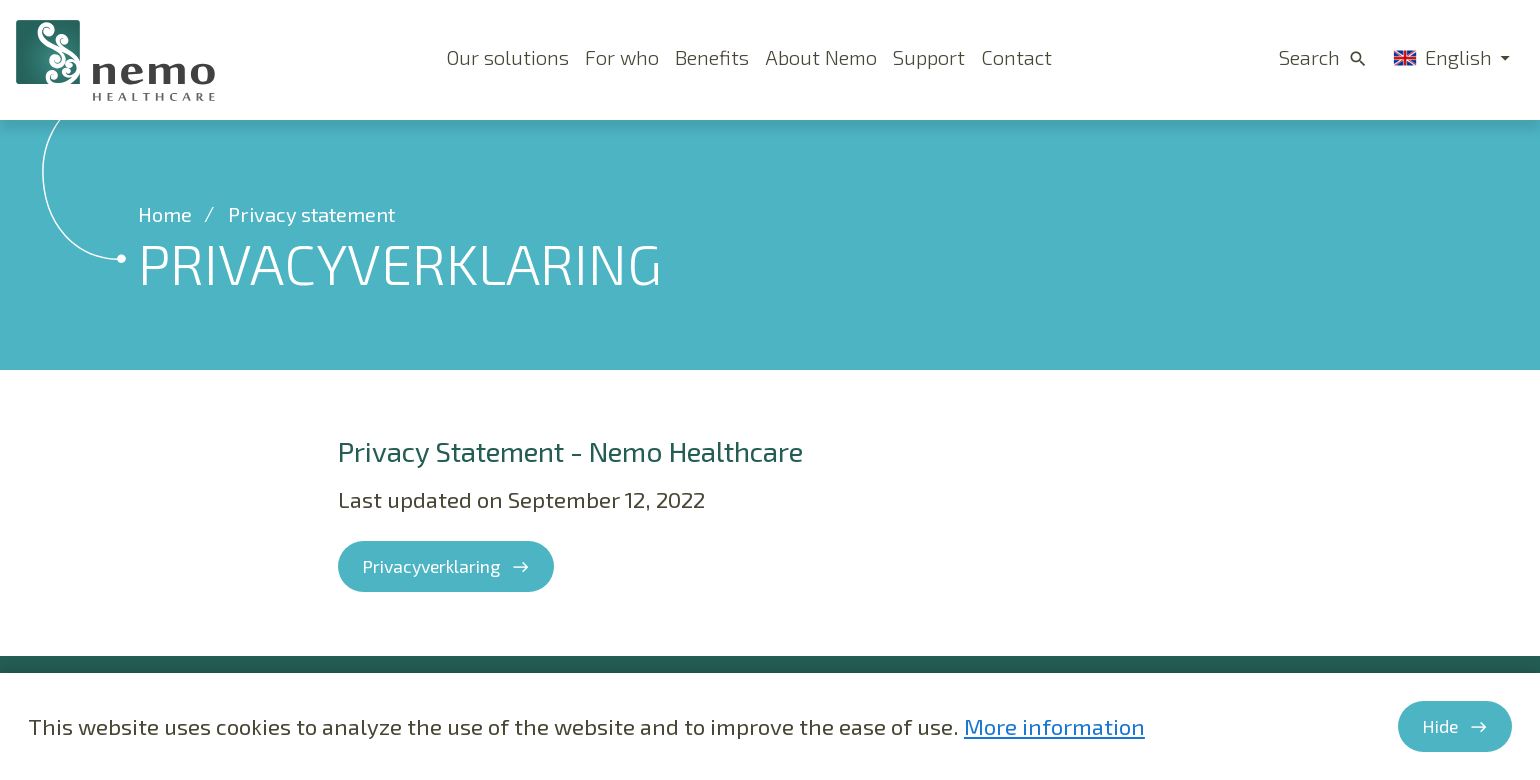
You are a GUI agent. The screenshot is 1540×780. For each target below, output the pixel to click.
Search (1309, 57)
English (1442, 57)
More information (1054, 726)
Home (165, 214)
